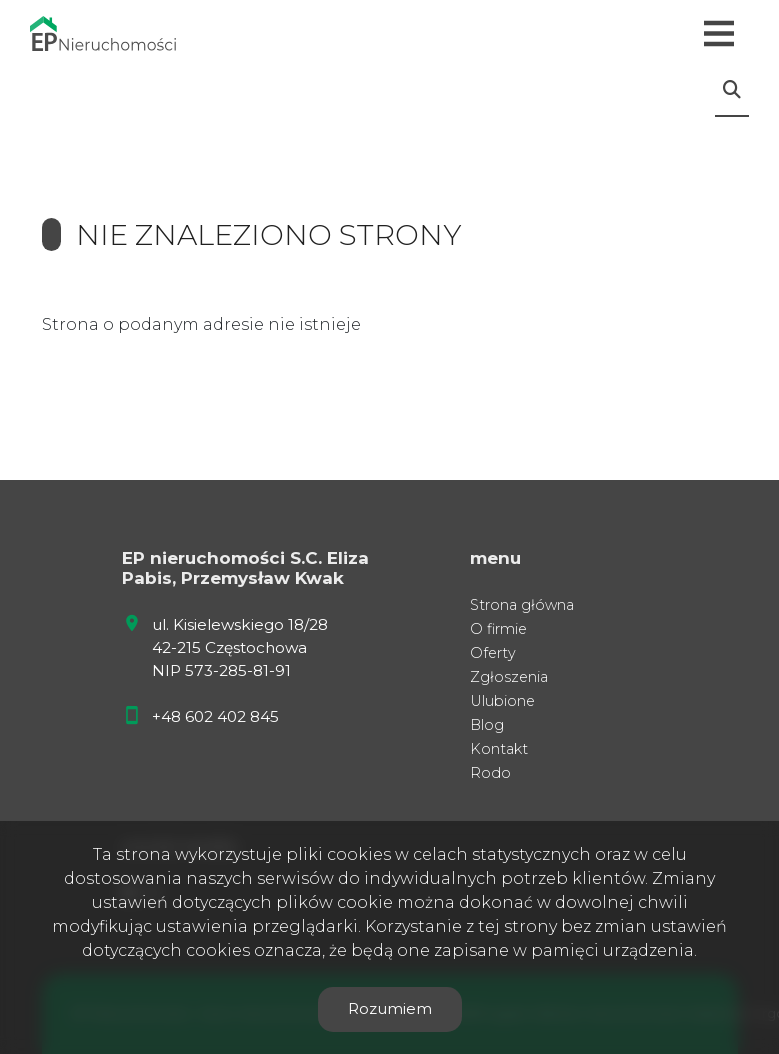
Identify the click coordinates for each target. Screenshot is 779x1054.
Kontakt (499, 749)
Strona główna (522, 605)
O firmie (498, 629)
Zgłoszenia (509, 677)
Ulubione (502, 701)
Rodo (490, 773)
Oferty (493, 653)
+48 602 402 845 (215, 716)
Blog (487, 725)
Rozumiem (390, 1008)
